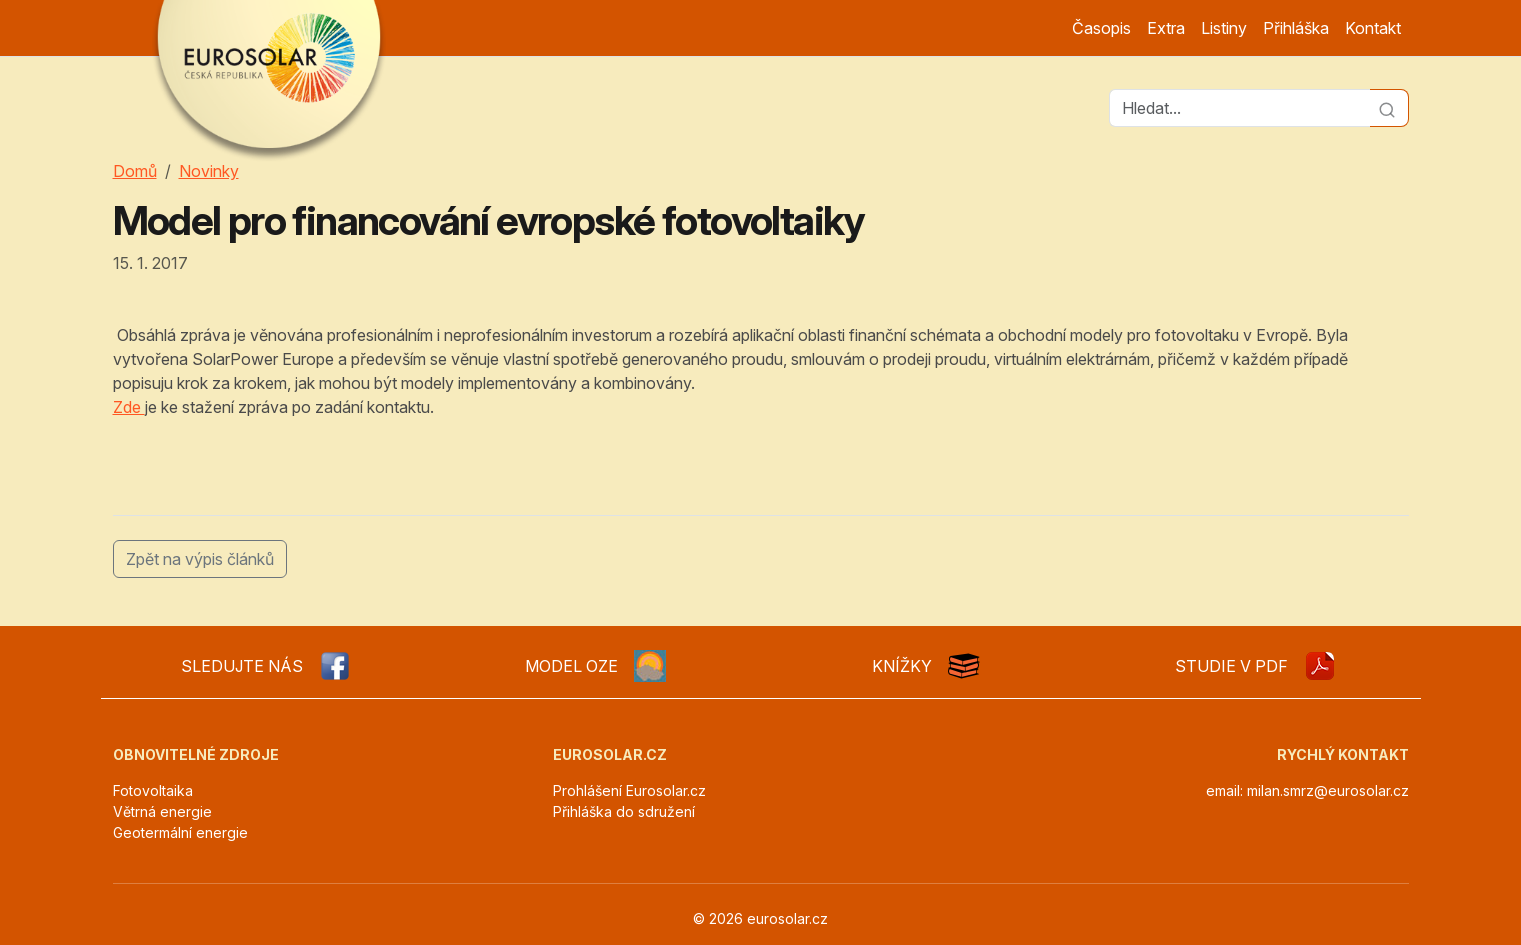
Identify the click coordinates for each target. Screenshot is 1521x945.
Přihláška (1296, 28)
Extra (1166, 28)
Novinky (209, 171)
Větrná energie (162, 811)
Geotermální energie (180, 832)
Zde (129, 407)
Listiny (1224, 28)
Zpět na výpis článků (200, 559)
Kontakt (1373, 28)
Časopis (1101, 28)
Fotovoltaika (153, 790)
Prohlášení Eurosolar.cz (629, 790)
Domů (135, 171)
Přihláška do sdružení (624, 811)
